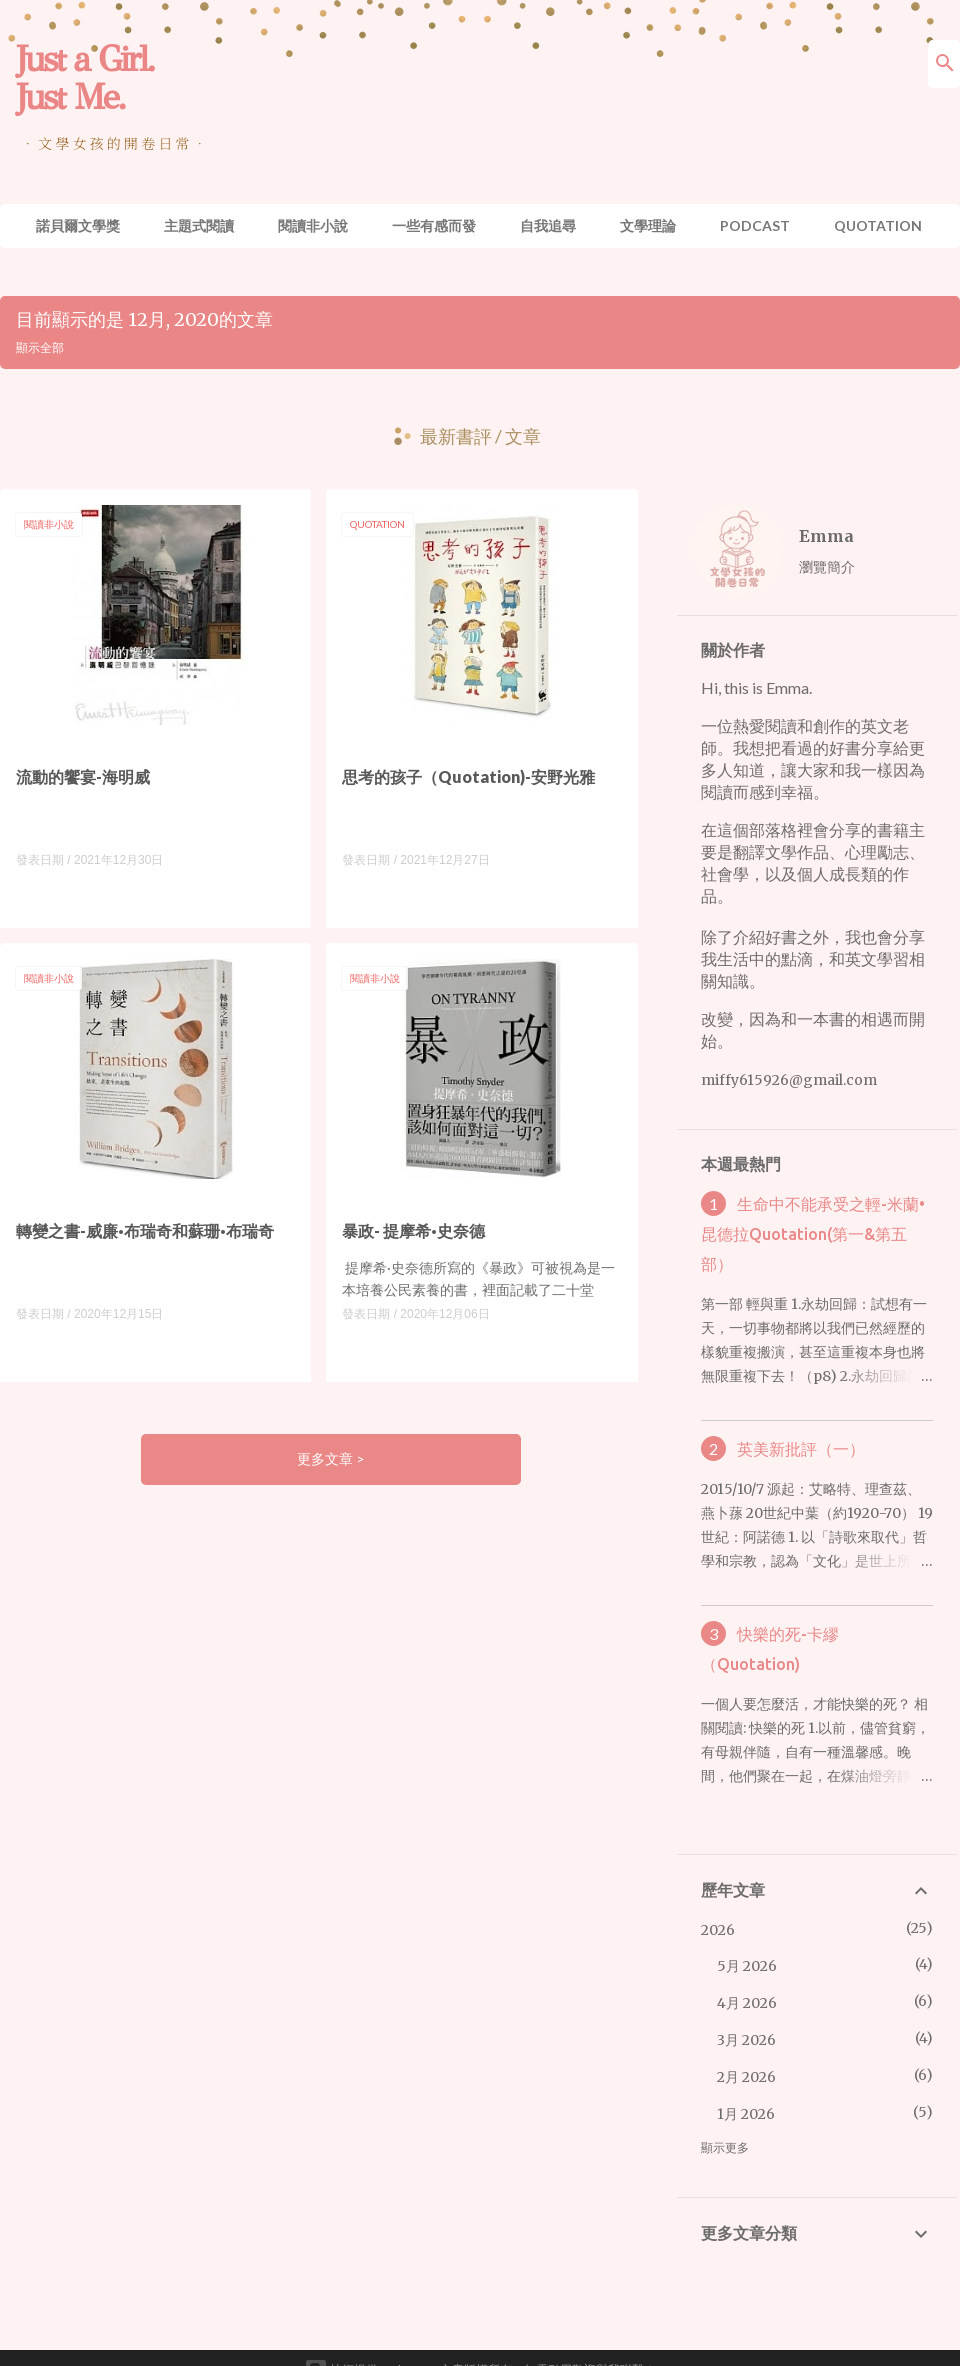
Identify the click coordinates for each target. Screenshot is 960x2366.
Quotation (878, 225)
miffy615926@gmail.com (789, 1080)
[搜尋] (945, 64)
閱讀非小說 (313, 225)
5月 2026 (747, 1966)
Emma (826, 536)
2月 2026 (746, 2077)
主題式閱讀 (199, 225)
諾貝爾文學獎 (78, 225)
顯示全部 (40, 347)
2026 (718, 1930)
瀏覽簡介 (827, 566)
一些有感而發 (434, 225)
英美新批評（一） (801, 1449)
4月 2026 (747, 2003)
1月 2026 (746, 2114)
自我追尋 (548, 225)
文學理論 (648, 225)
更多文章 (326, 1458)
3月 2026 (746, 2040)
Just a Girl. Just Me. (84, 78)
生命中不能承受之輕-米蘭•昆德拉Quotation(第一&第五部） (812, 1234)
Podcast (755, 225)
